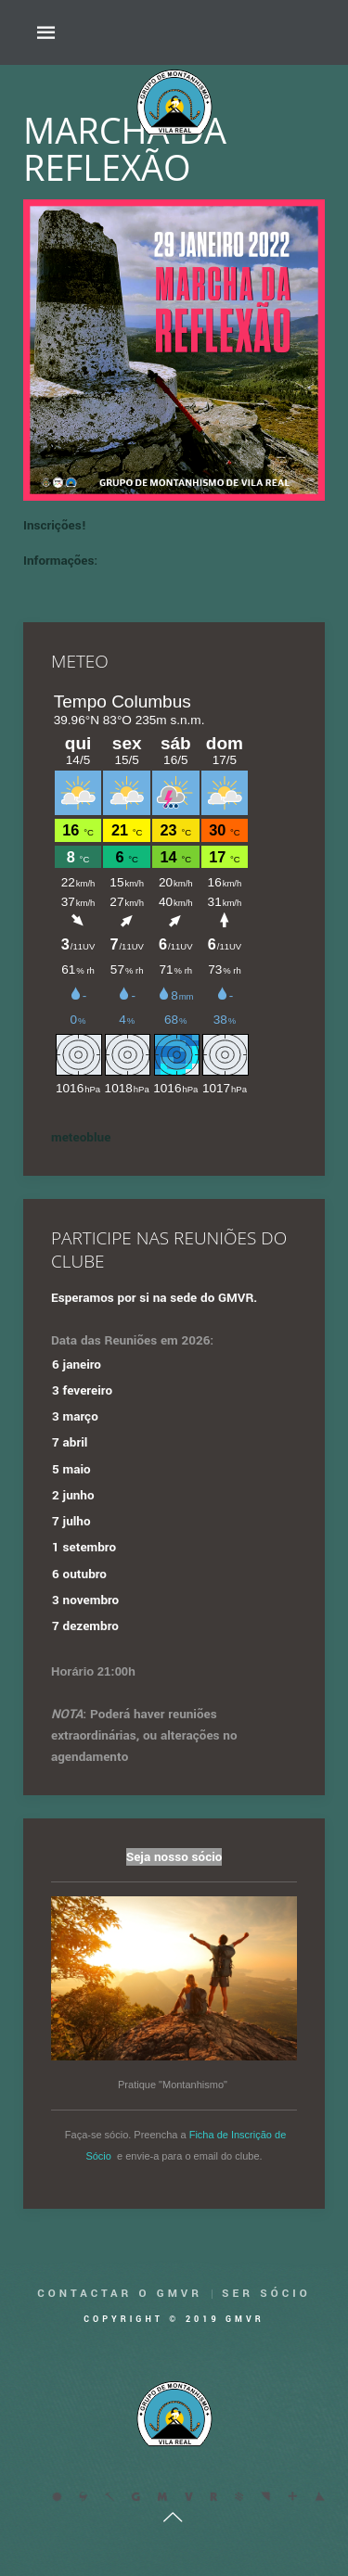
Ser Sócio (266, 2294)
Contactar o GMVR (119, 2294)
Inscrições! (54, 525)
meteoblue (80, 1137)
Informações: (60, 560)
